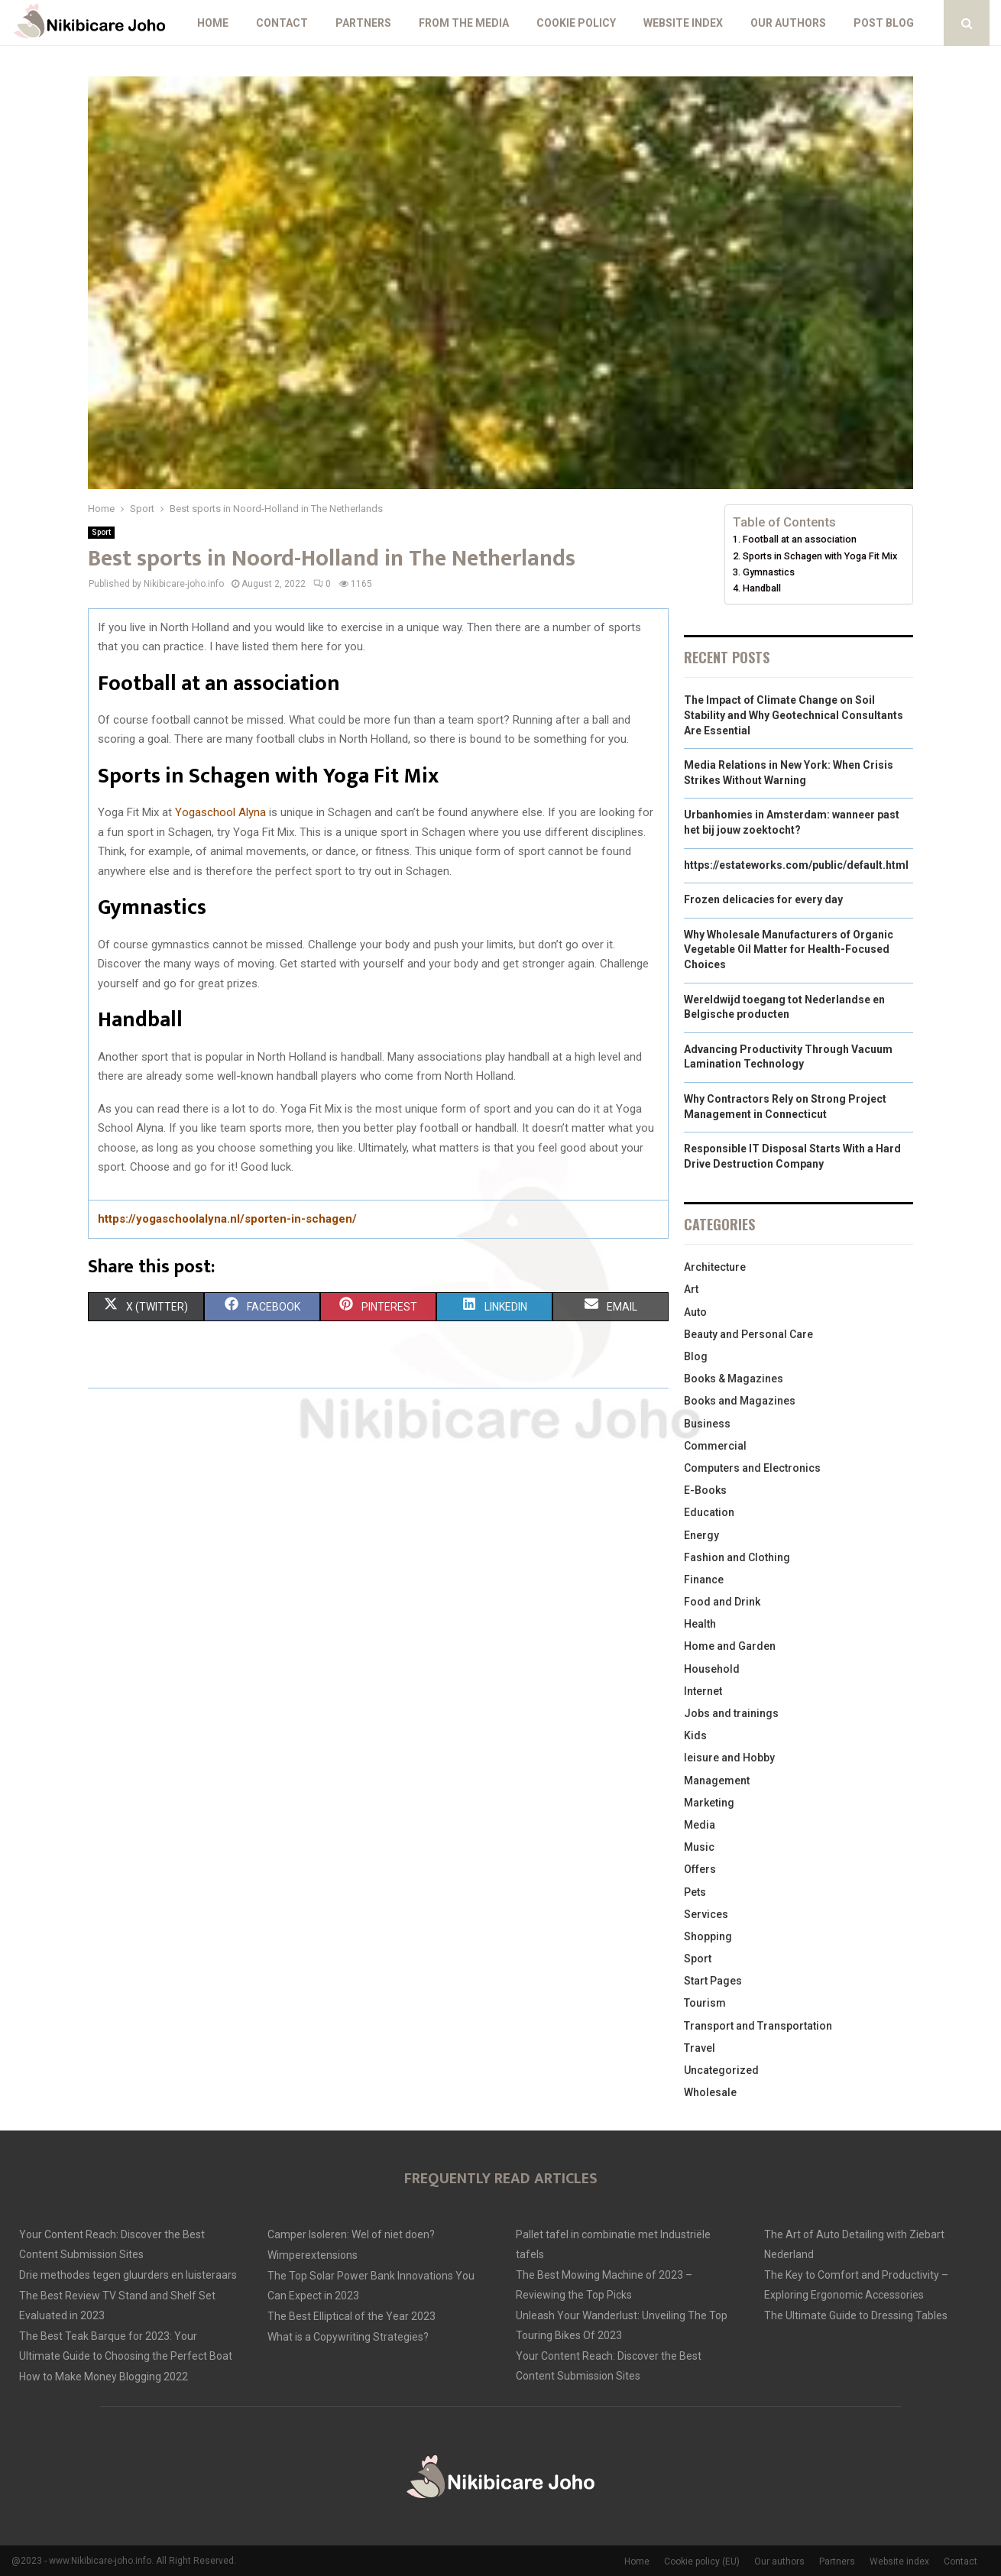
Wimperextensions (312, 2255)
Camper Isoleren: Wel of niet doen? (351, 2234)
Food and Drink (722, 1602)
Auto (695, 1312)
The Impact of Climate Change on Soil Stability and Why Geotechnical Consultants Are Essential (793, 715)
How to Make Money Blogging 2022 (103, 2376)
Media (699, 1825)
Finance (704, 1579)
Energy (701, 1535)
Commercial (715, 1446)
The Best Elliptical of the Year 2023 (351, 2316)
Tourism (705, 2003)
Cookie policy (576, 23)
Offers (700, 1869)
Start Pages (713, 1981)
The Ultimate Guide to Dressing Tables (856, 2315)
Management (717, 1780)
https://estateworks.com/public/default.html (796, 865)
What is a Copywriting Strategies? (348, 2337)
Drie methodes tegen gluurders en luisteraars (128, 2275)
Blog (696, 1356)
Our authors (788, 23)
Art (691, 1289)
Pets (695, 1892)
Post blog (884, 23)
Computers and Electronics (752, 1468)
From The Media (464, 23)
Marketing (709, 1803)
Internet (703, 1691)
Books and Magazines (739, 1401)
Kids (695, 1735)
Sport (101, 532)
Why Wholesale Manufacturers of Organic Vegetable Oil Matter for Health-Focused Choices (788, 949)
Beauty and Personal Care (748, 1334)
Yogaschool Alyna (220, 812)
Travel (699, 2048)
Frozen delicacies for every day (763, 899)
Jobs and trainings (731, 1713)
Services (706, 1914)
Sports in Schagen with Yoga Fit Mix (820, 556)
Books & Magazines (733, 1378)
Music (699, 1847)
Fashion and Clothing (737, 1557)
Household (712, 1669)
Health (700, 1624)
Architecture (715, 1267)
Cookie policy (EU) (702, 2561)
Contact (282, 23)
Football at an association (800, 539)
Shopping (708, 1936)
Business (707, 1424)
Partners (363, 23)
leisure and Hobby (729, 1757)
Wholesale (710, 2092)
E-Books (705, 1490)
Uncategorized (721, 2070)
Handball (762, 588)
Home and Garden (730, 1646)
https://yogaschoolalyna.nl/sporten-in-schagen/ (227, 1219)
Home (212, 23)
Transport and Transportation (758, 2026)
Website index (683, 23)
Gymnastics (769, 572)
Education (709, 1512)
